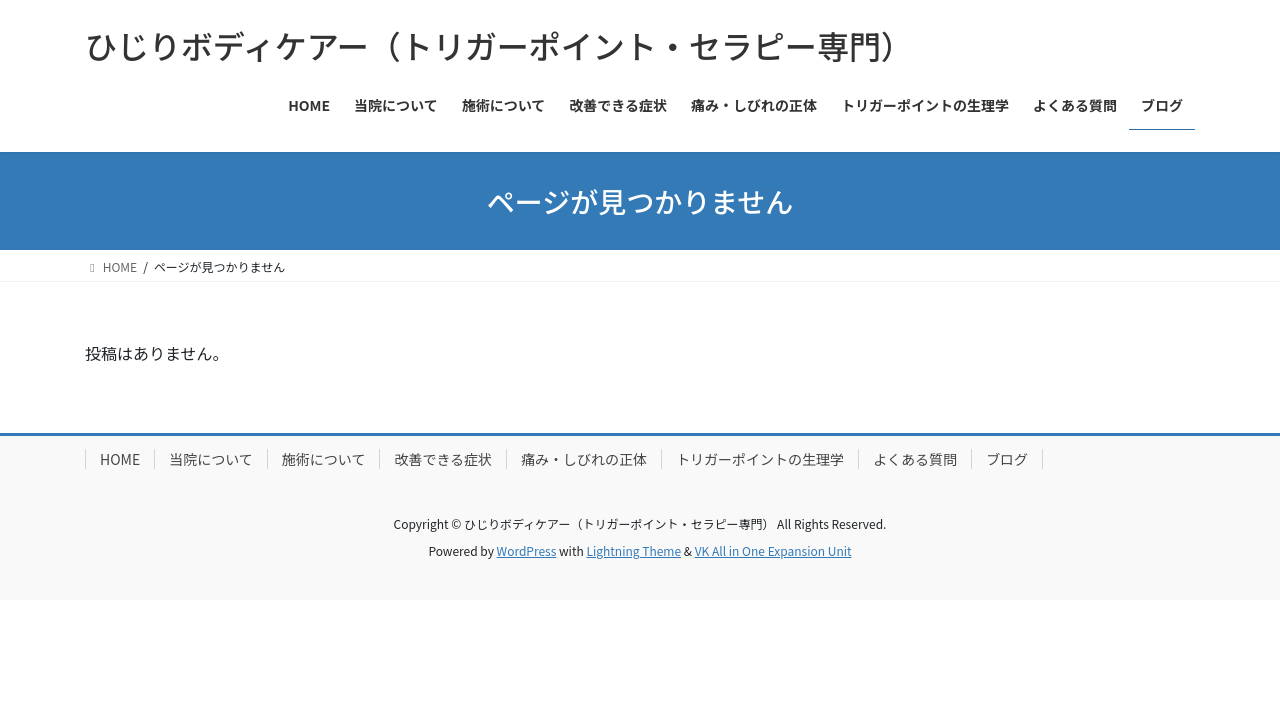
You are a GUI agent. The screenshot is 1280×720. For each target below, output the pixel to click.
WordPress (527, 550)
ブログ (1007, 459)
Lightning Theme (633, 550)
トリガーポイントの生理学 (760, 459)
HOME (120, 459)
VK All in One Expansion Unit (773, 550)
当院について (211, 459)
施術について (324, 459)
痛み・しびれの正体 (584, 459)
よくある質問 (915, 459)
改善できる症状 (443, 459)
